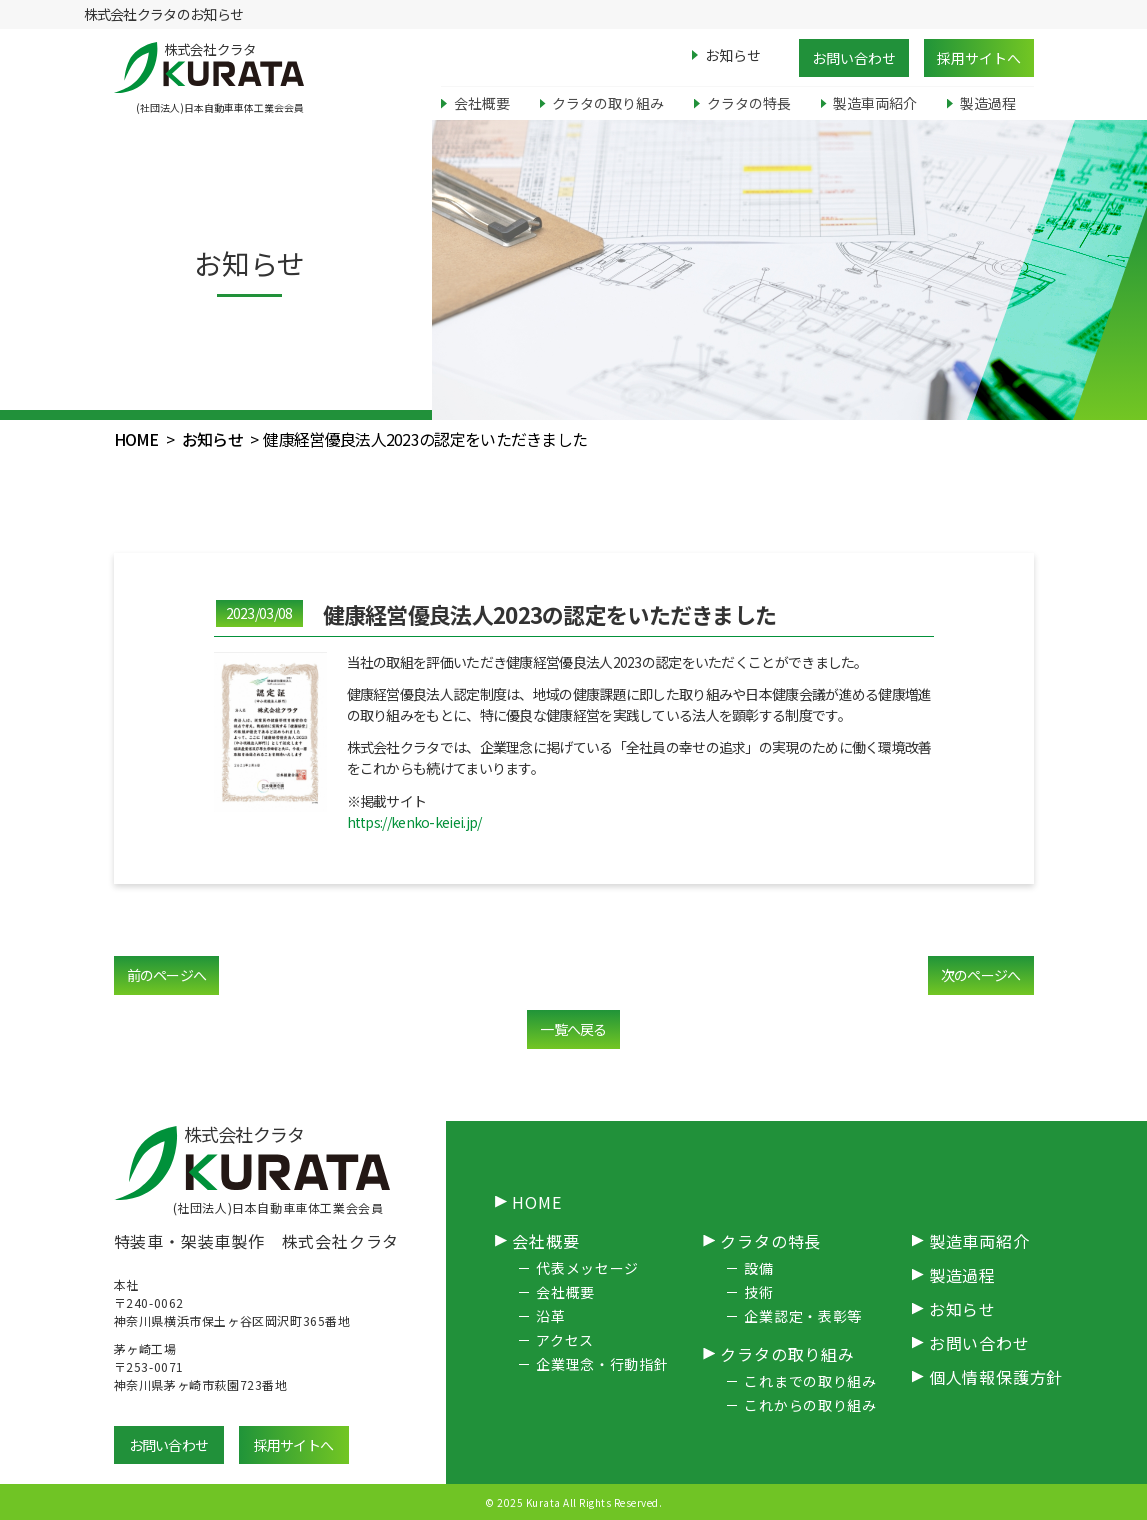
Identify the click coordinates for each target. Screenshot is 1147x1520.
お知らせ (212, 439)
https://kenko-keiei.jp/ (414, 822)
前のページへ (167, 975)
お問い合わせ (854, 58)
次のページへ (981, 975)
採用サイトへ (979, 58)
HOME (136, 439)
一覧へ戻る (573, 1029)
